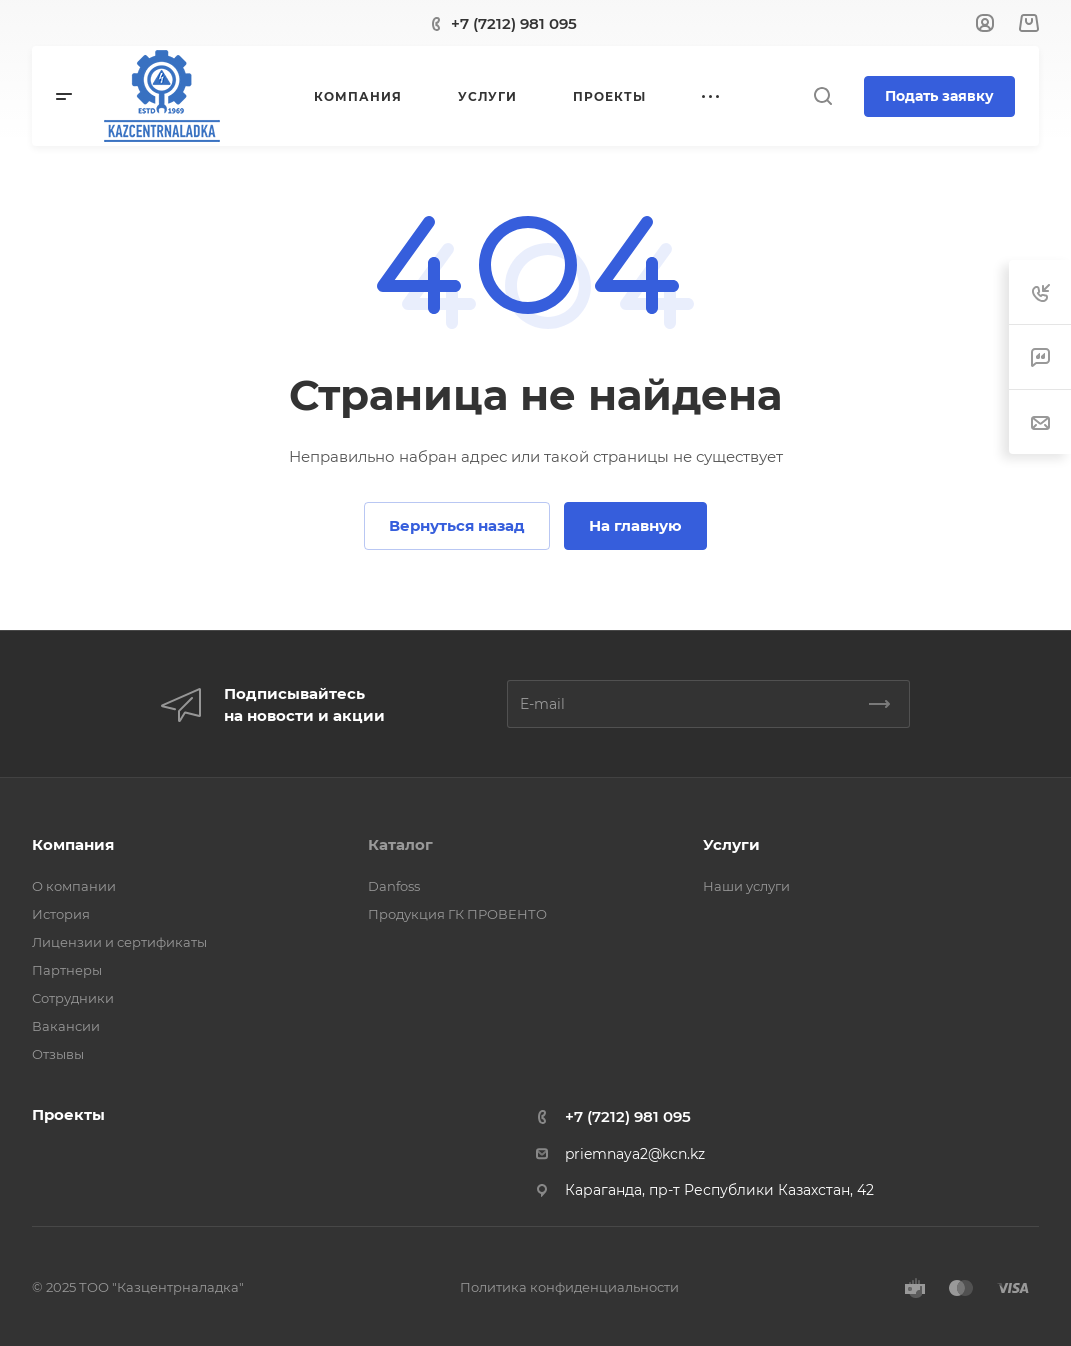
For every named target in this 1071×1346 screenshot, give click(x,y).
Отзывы (58, 1054)
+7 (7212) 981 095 (514, 23)
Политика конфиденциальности (569, 1287)
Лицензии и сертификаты (119, 942)
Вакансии (66, 1026)
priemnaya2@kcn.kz (635, 1154)
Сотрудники (73, 998)
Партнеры (67, 970)
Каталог (400, 844)
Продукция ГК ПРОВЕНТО (457, 914)
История (61, 914)
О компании (74, 886)
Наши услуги (746, 886)
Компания (73, 844)
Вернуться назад (457, 525)
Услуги (731, 844)
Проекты (68, 1114)
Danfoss (394, 886)
